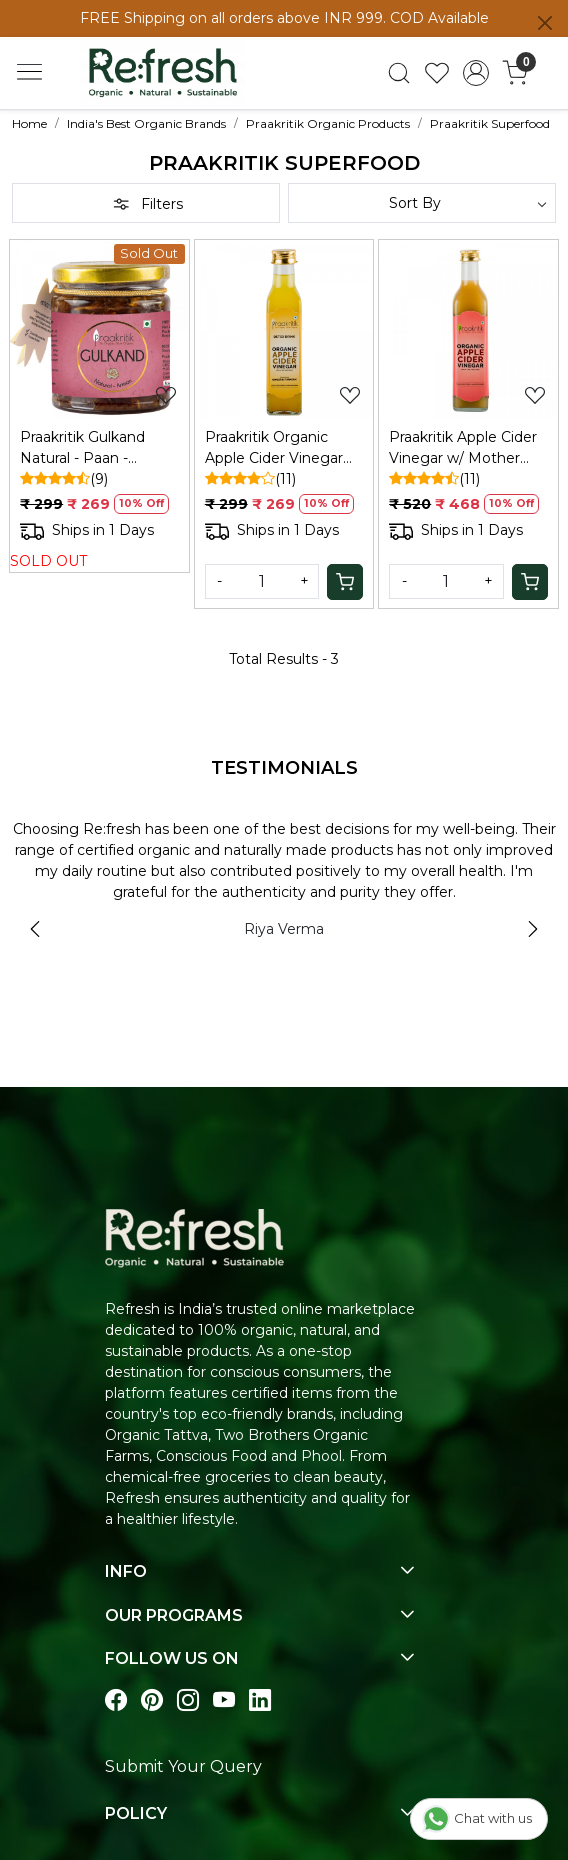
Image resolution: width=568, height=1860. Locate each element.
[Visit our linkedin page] (260, 1701)
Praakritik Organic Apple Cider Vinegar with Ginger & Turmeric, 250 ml (274, 448)
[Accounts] (476, 73)
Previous (35, 929)
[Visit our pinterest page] (152, 1701)
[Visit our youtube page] (224, 1701)
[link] (398, 73)
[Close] (545, 23)
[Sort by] (422, 203)
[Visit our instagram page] (188, 1701)
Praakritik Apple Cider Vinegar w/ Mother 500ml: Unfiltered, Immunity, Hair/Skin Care (463, 448)
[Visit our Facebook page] (116, 1701)
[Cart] (345, 582)
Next (533, 929)
